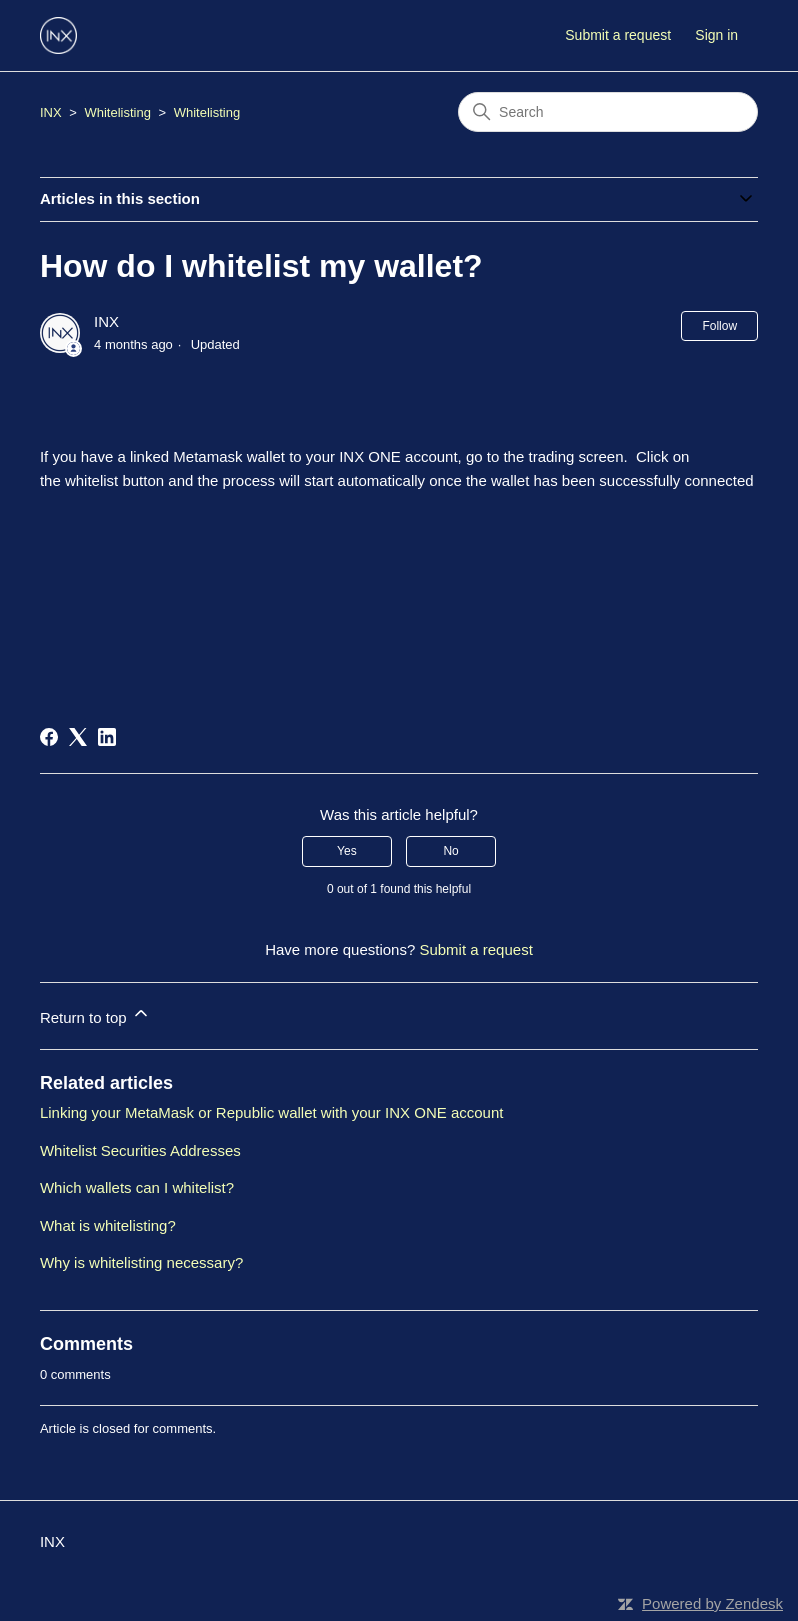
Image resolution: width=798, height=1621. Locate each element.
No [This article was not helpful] (450, 851)
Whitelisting (117, 112)
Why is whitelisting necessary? (141, 1262)
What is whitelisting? (108, 1225)
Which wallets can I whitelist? (137, 1187)
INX (51, 112)
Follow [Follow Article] (719, 326)
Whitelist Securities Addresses (140, 1150)
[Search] (608, 112)
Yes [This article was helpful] (347, 851)
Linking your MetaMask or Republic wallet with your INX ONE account (272, 1112)
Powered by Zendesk (712, 1603)
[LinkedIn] (107, 737)
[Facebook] (49, 737)
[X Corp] (78, 737)
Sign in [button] (716, 35)
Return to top (95, 1014)
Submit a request (618, 35)
